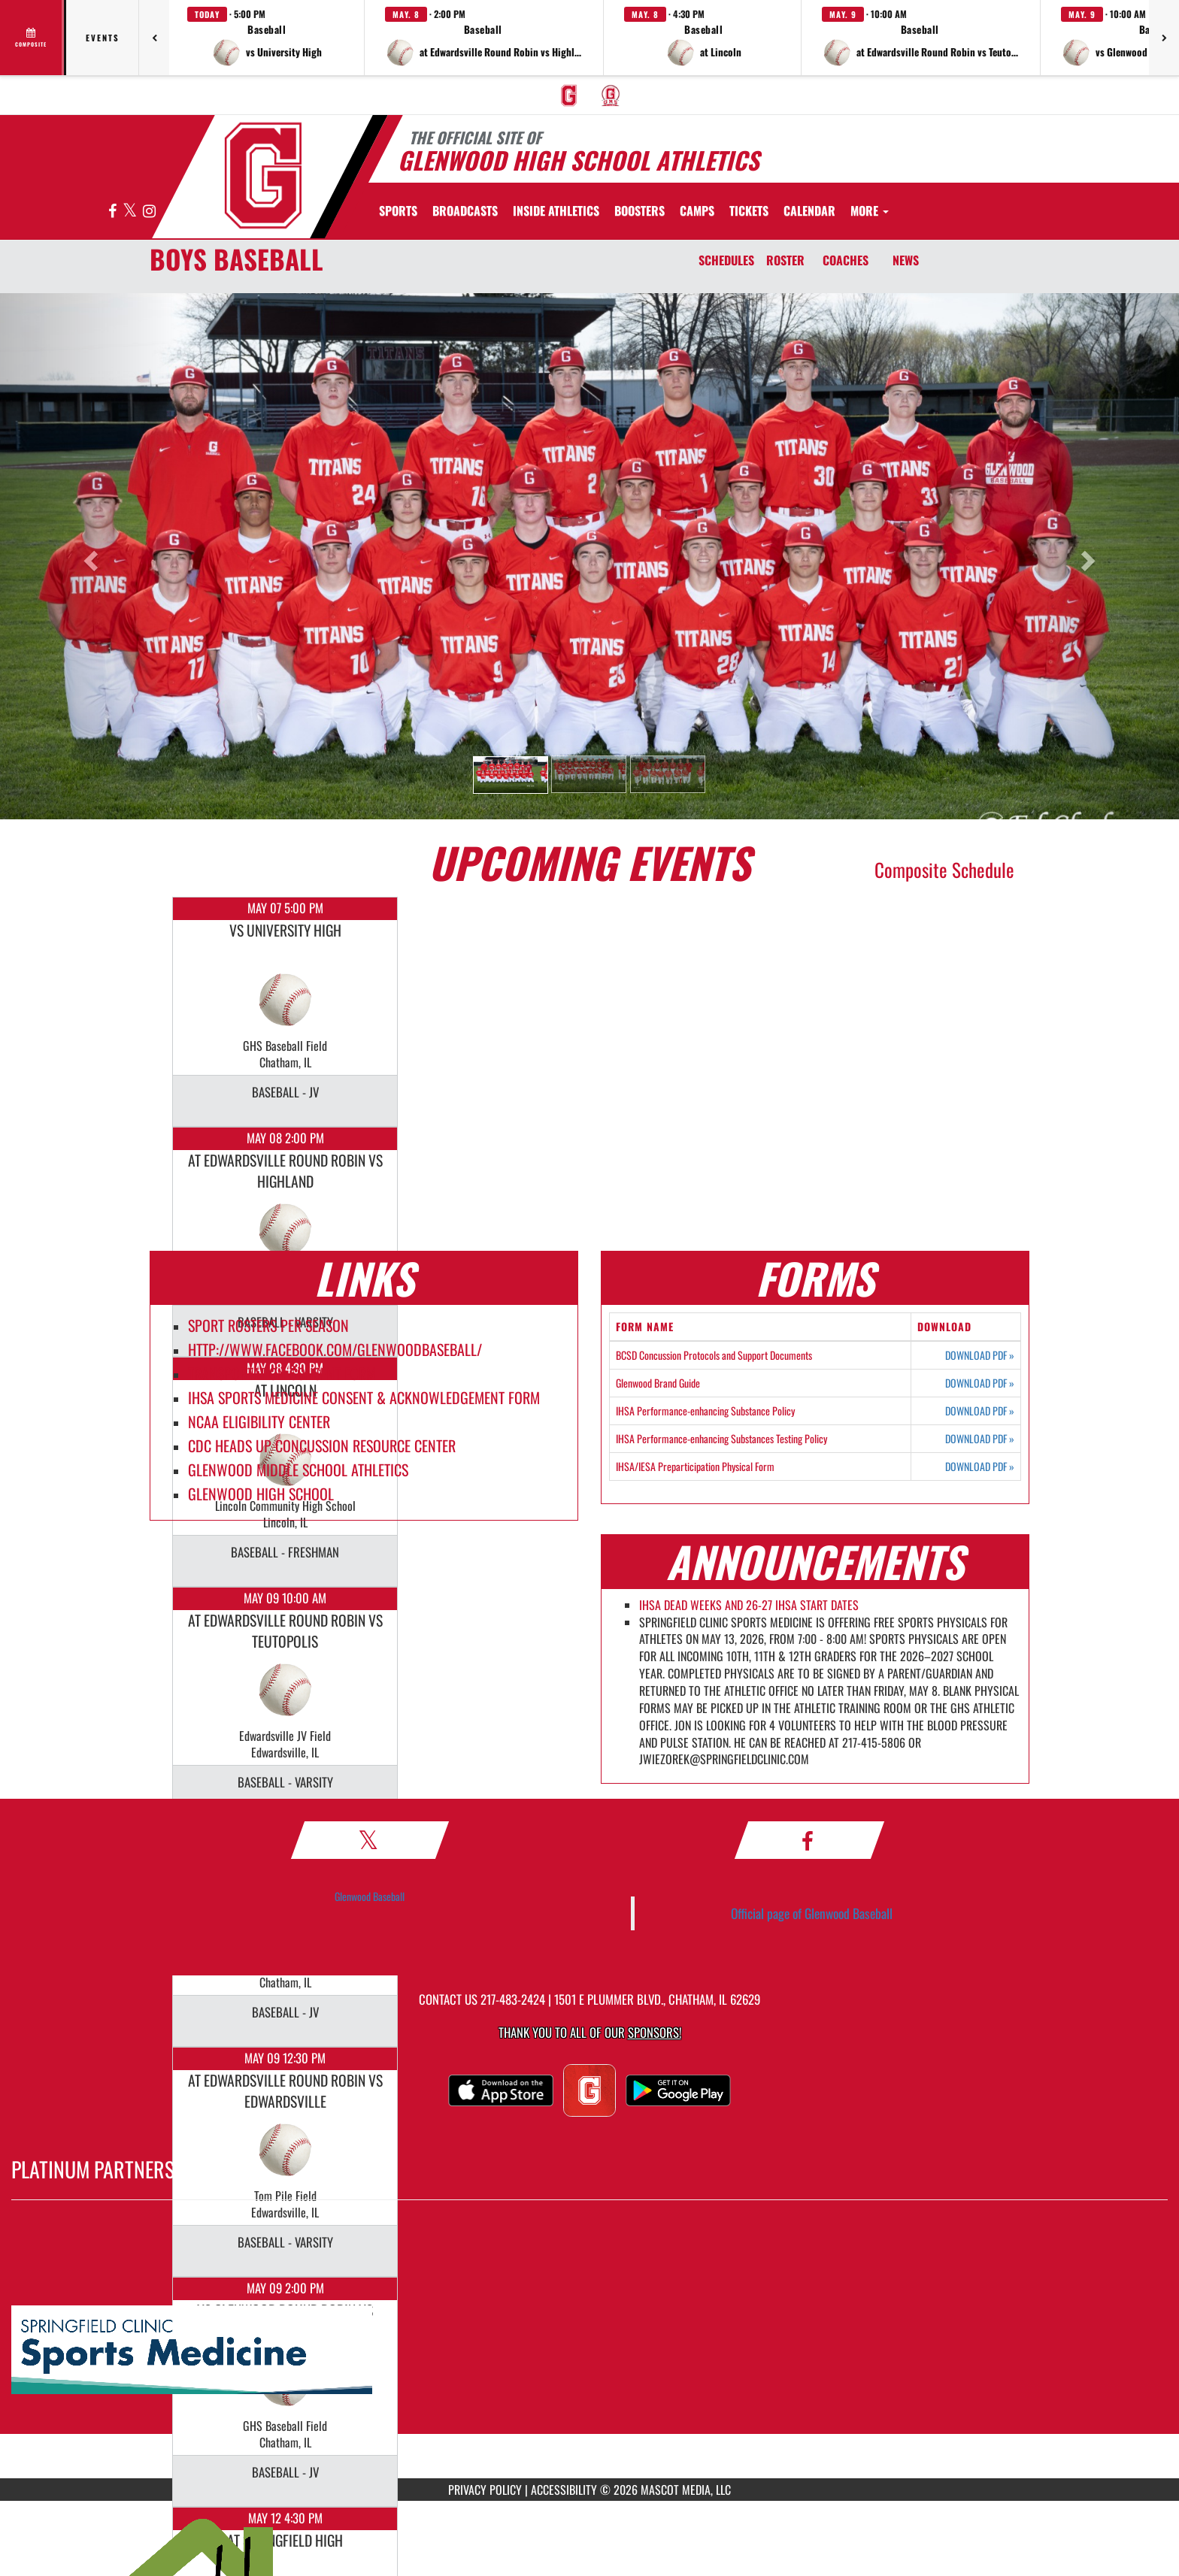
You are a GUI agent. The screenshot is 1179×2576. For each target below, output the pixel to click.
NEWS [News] (906, 260)
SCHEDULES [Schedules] (726, 260)
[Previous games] (154, 37)
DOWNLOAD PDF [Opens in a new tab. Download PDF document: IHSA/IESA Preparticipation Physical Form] (979, 1466)
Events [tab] (103, 38)
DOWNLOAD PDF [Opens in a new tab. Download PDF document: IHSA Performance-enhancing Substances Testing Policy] (979, 1438)
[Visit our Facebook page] (113, 211)
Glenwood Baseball (370, 1896)
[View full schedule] (32, 37)
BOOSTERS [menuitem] (639, 210)
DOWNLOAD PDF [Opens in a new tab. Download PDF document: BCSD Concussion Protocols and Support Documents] (979, 1355)
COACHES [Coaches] (845, 260)
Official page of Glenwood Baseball (812, 1913)
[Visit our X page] (131, 211)
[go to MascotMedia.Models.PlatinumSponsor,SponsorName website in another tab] (589, 2350)
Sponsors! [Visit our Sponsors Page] (654, 2032)
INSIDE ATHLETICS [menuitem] (556, 210)
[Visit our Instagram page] (149, 211)
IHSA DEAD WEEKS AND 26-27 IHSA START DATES (749, 1605)
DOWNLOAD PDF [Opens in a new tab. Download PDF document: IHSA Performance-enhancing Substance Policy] (979, 1410)
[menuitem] (569, 95)
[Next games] (1164, 37)
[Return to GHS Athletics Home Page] (263, 176)
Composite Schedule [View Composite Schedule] (944, 869)
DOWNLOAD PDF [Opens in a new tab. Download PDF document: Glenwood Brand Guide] (979, 1383)
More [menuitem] (869, 210)
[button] (267, 37)
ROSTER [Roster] (785, 260)
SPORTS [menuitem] (398, 210)
